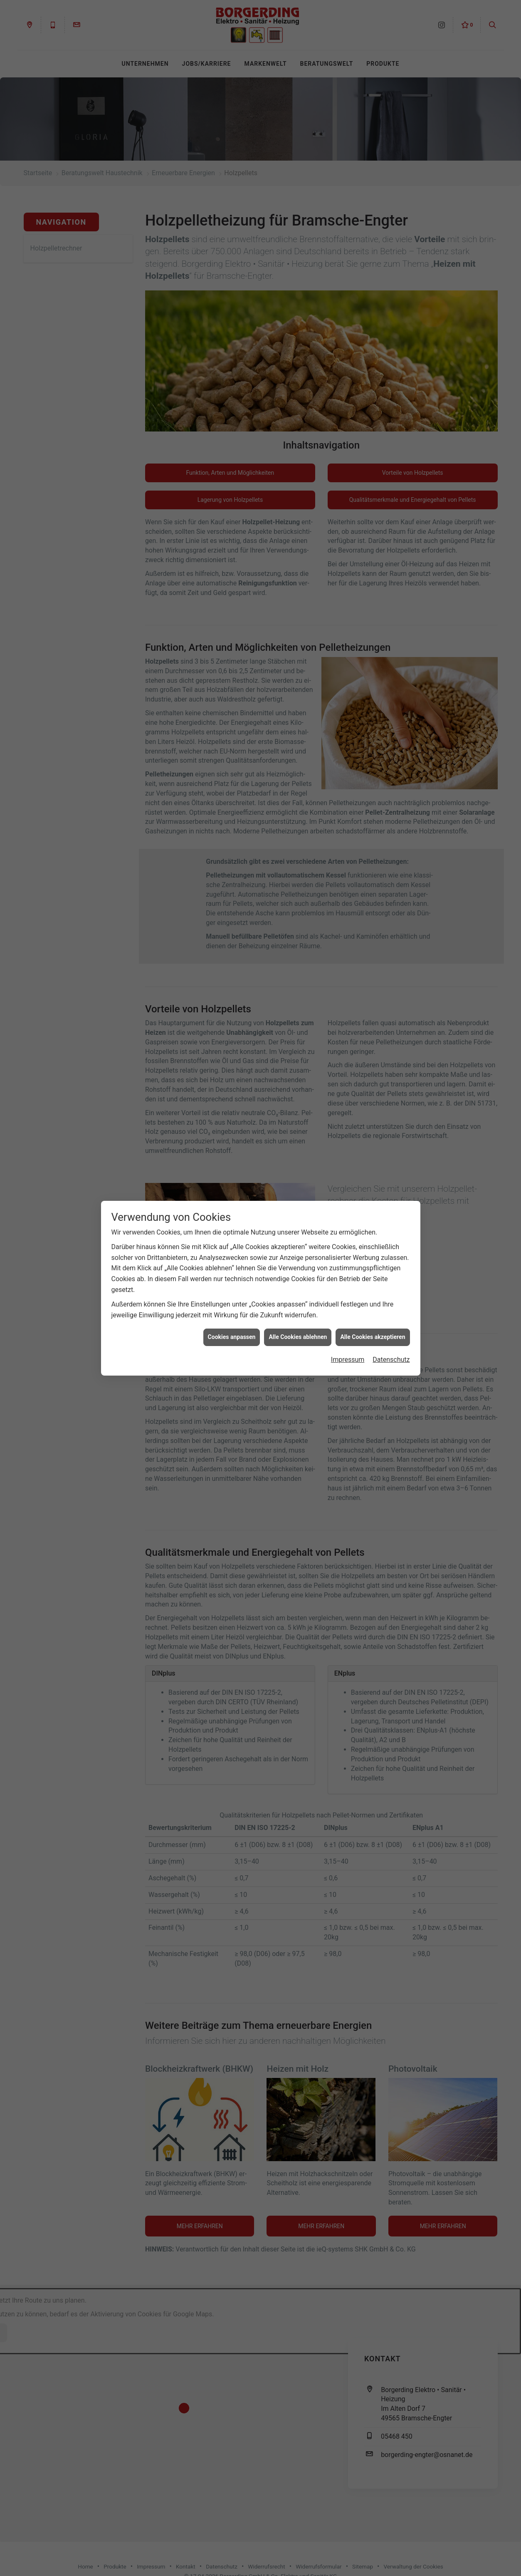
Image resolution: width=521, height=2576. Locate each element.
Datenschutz (391, 1360)
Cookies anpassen (232, 1337)
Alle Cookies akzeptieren (372, 1337)
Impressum (348, 1360)
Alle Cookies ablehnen (298, 1337)
